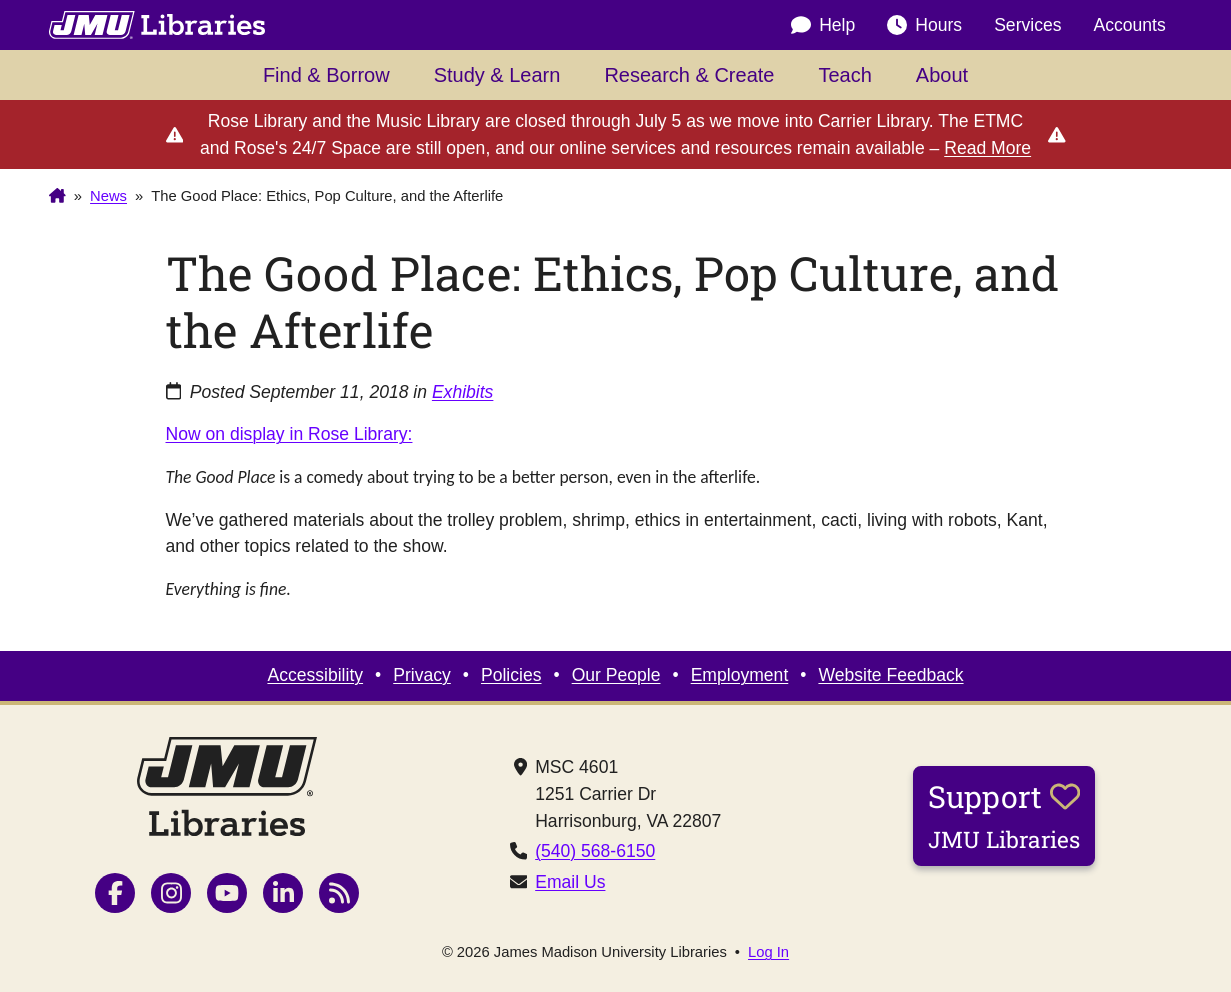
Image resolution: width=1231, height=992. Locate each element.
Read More (987, 148)
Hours (924, 25)
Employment (740, 675)
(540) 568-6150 (595, 851)
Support (1004, 815)
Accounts (1130, 25)
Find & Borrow (326, 75)
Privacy (422, 675)
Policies (511, 675)
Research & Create (689, 75)
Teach (844, 75)
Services (1027, 25)
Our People (616, 675)
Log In (768, 952)
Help (823, 25)
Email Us (570, 882)
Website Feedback (890, 675)
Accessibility (315, 675)
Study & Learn (497, 75)
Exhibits (463, 392)
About (942, 75)
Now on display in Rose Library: (289, 434)
